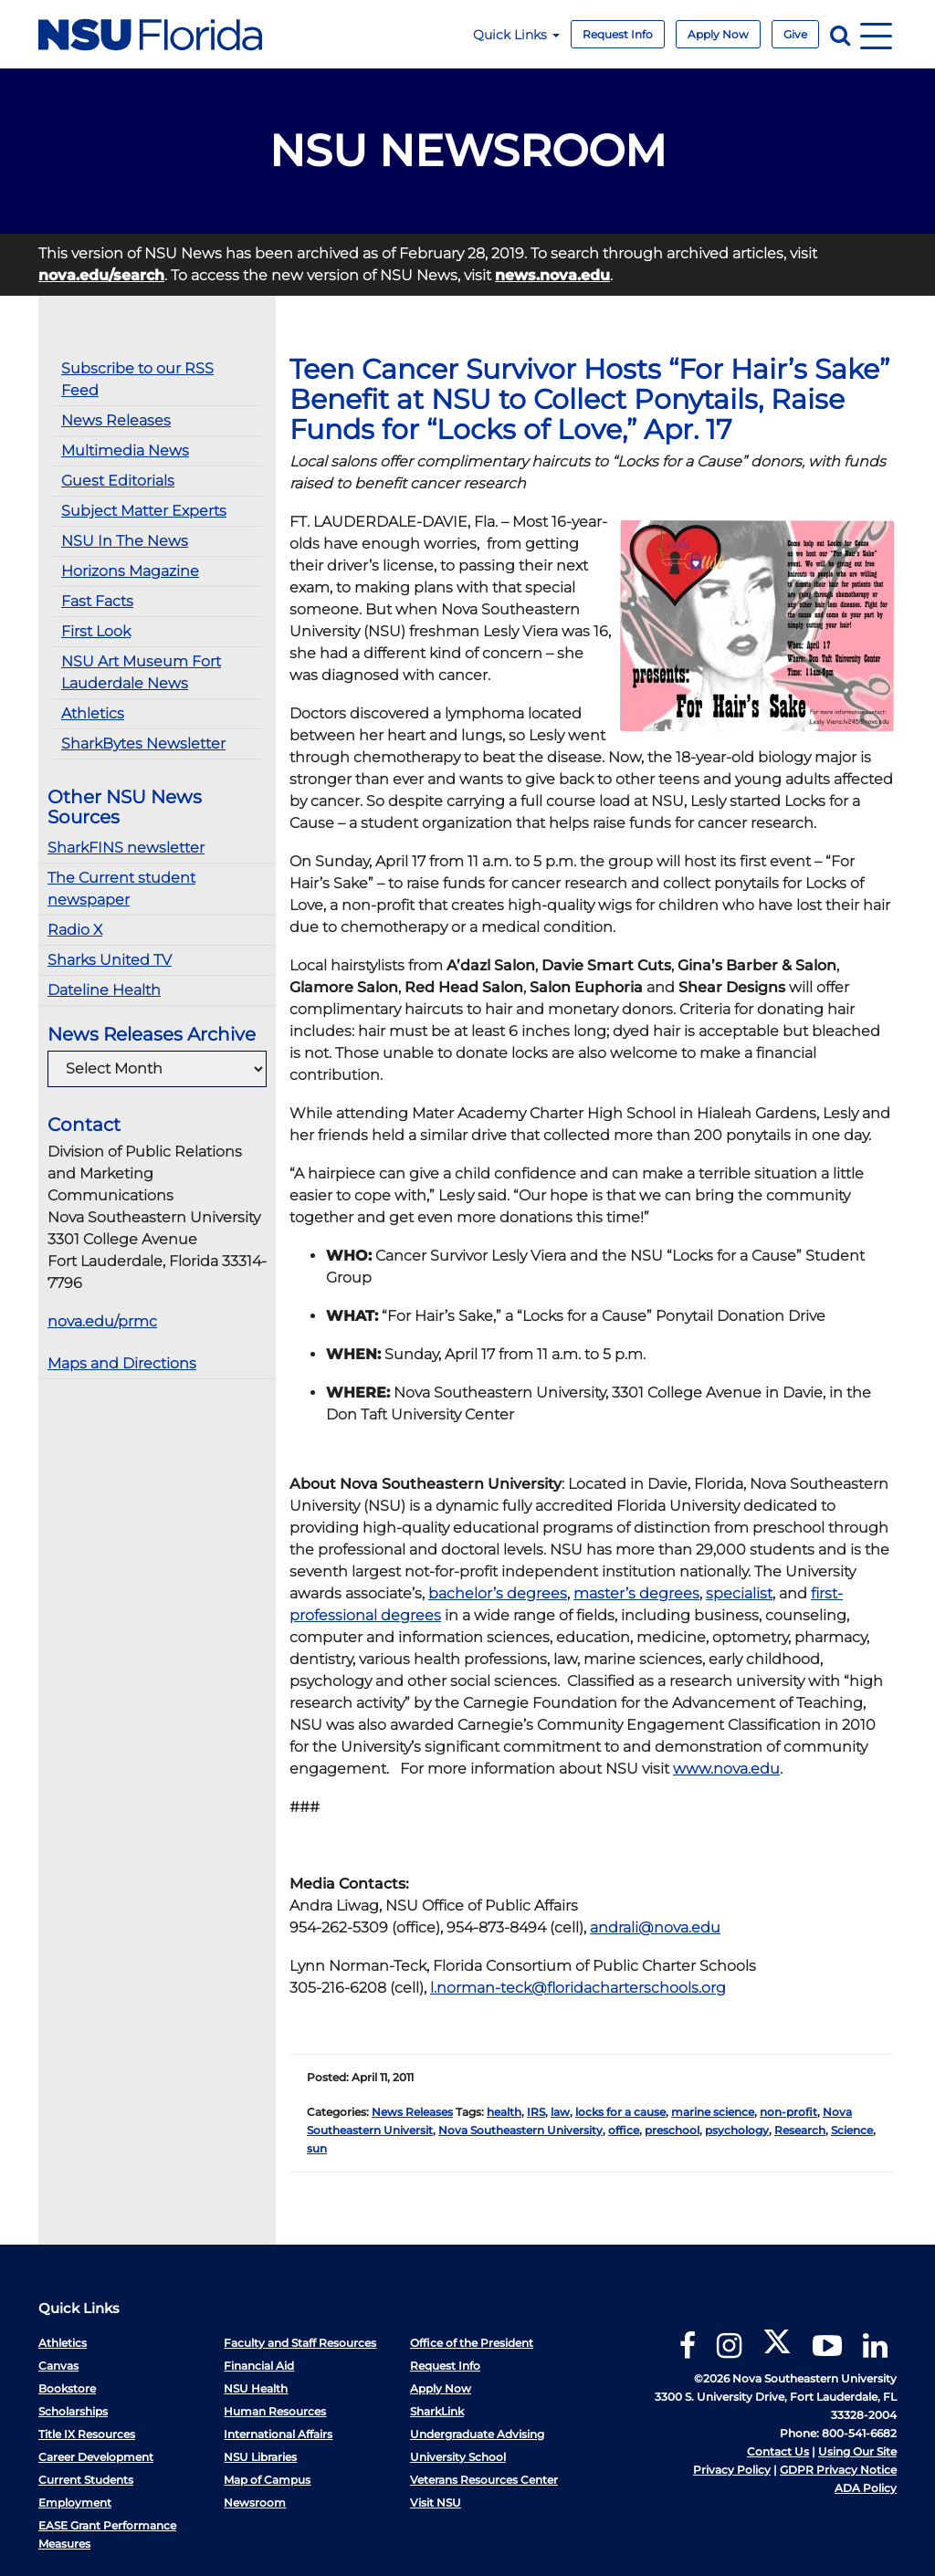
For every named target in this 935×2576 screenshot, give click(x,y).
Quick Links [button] (516, 34)
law (560, 2112)
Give (795, 34)
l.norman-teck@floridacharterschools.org (578, 1987)
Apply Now (718, 34)
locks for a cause (620, 2112)
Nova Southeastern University (520, 2130)
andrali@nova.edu (655, 1927)
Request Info (618, 34)
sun (317, 2148)
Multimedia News (125, 450)
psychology (737, 2130)
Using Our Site (857, 2451)
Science (852, 2130)
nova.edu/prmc (102, 1321)
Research (799, 2130)
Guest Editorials (117, 480)
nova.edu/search (101, 275)
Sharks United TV (109, 960)
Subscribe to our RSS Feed (137, 379)
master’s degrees (636, 1593)
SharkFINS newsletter (126, 847)
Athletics (92, 713)
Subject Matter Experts (143, 510)
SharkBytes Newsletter (143, 743)
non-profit (788, 2112)
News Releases (116, 420)
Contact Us (778, 2451)
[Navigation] (876, 34)
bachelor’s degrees (497, 1593)
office (623, 2130)
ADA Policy (866, 2488)
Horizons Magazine (130, 571)
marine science (712, 2112)
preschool (672, 2130)
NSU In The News (124, 541)
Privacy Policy (732, 2470)
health (504, 2112)
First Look (96, 631)
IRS (536, 2112)
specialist (739, 1593)
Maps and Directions (121, 1363)
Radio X (74, 929)
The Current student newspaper (121, 888)
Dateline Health (104, 990)
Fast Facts (97, 601)
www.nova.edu (726, 1768)
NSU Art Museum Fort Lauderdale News (141, 672)
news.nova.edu (552, 275)
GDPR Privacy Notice (838, 2470)
